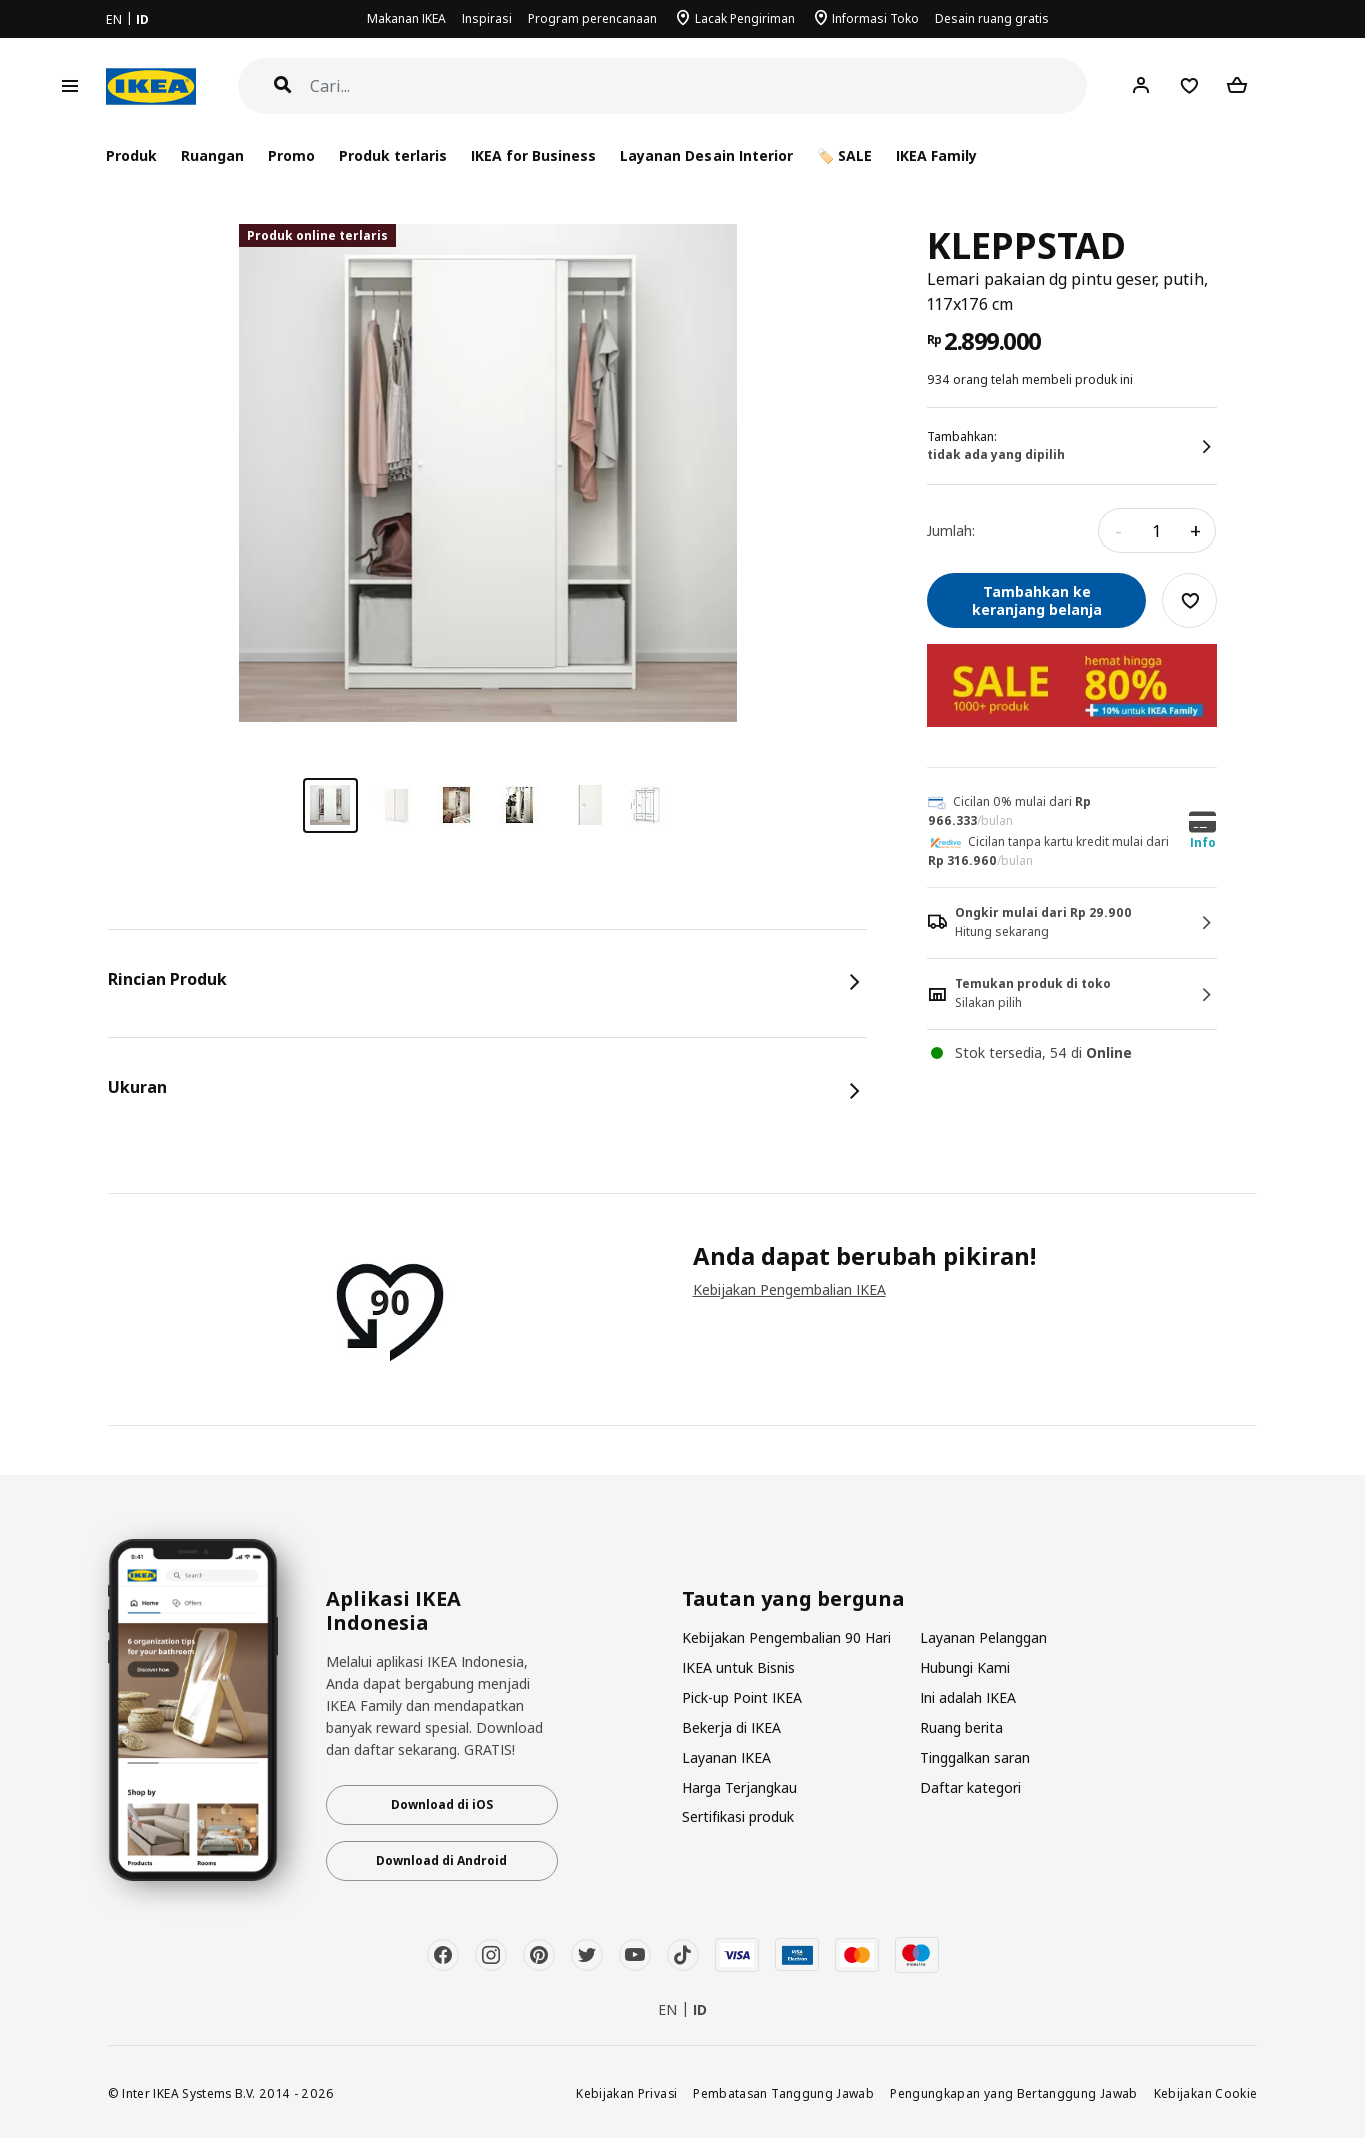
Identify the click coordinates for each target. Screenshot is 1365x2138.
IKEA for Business (533, 155)
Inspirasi (487, 18)
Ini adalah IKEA (968, 1697)
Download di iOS (442, 1804)
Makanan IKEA (406, 18)
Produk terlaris (393, 155)
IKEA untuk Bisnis (738, 1667)
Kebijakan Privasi (626, 2093)
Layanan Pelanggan (983, 1637)
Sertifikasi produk (738, 1816)
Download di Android (441, 1860)
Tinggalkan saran (975, 1757)
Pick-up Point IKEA (742, 1697)
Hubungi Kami (965, 1667)
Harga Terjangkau (739, 1787)
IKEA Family (936, 155)
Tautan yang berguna (793, 1599)
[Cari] (699, 86)
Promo (291, 155)
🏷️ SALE (844, 155)
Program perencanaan (592, 18)
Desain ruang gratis (992, 18)
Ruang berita (961, 1727)
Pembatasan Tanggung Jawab (783, 2093)
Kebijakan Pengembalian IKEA (789, 1289)
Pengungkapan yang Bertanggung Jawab (1014, 2093)
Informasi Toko (875, 18)
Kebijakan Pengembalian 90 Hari (786, 1637)
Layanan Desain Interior (706, 155)
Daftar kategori (970, 1787)
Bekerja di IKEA (731, 1727)
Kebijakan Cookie (1206, 2093)
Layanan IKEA (726, 1757)
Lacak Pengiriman (745, 18)
